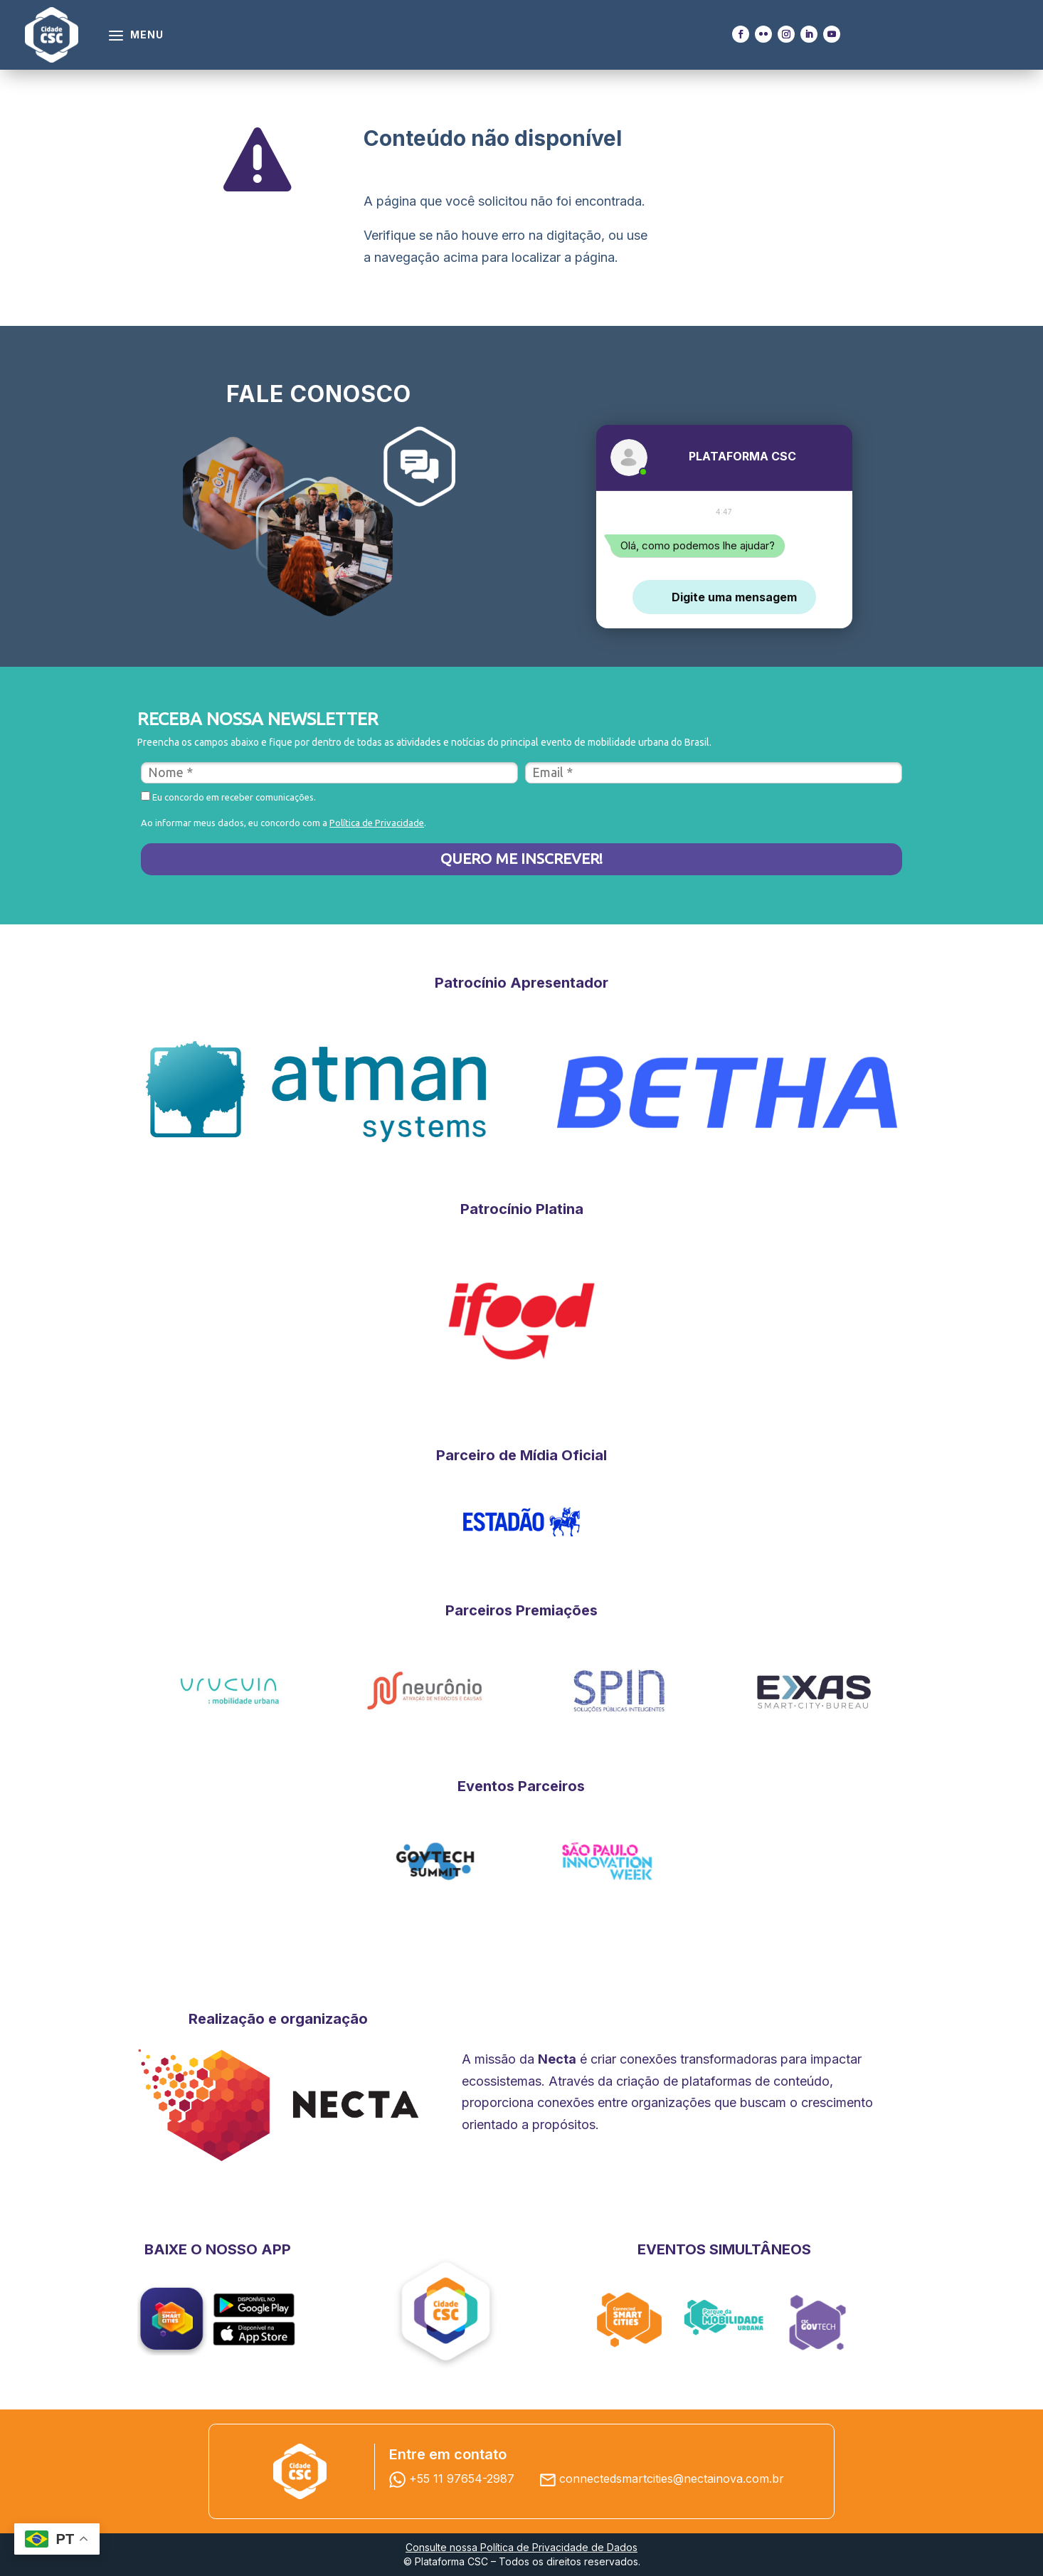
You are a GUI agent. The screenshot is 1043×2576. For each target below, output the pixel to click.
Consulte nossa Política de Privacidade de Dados (521, 2547)
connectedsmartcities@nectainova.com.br (671, 2478)
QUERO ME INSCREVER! (521, 858)
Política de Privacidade (376, 823)
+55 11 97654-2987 (455, 2478)
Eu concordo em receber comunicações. (228, 796)
